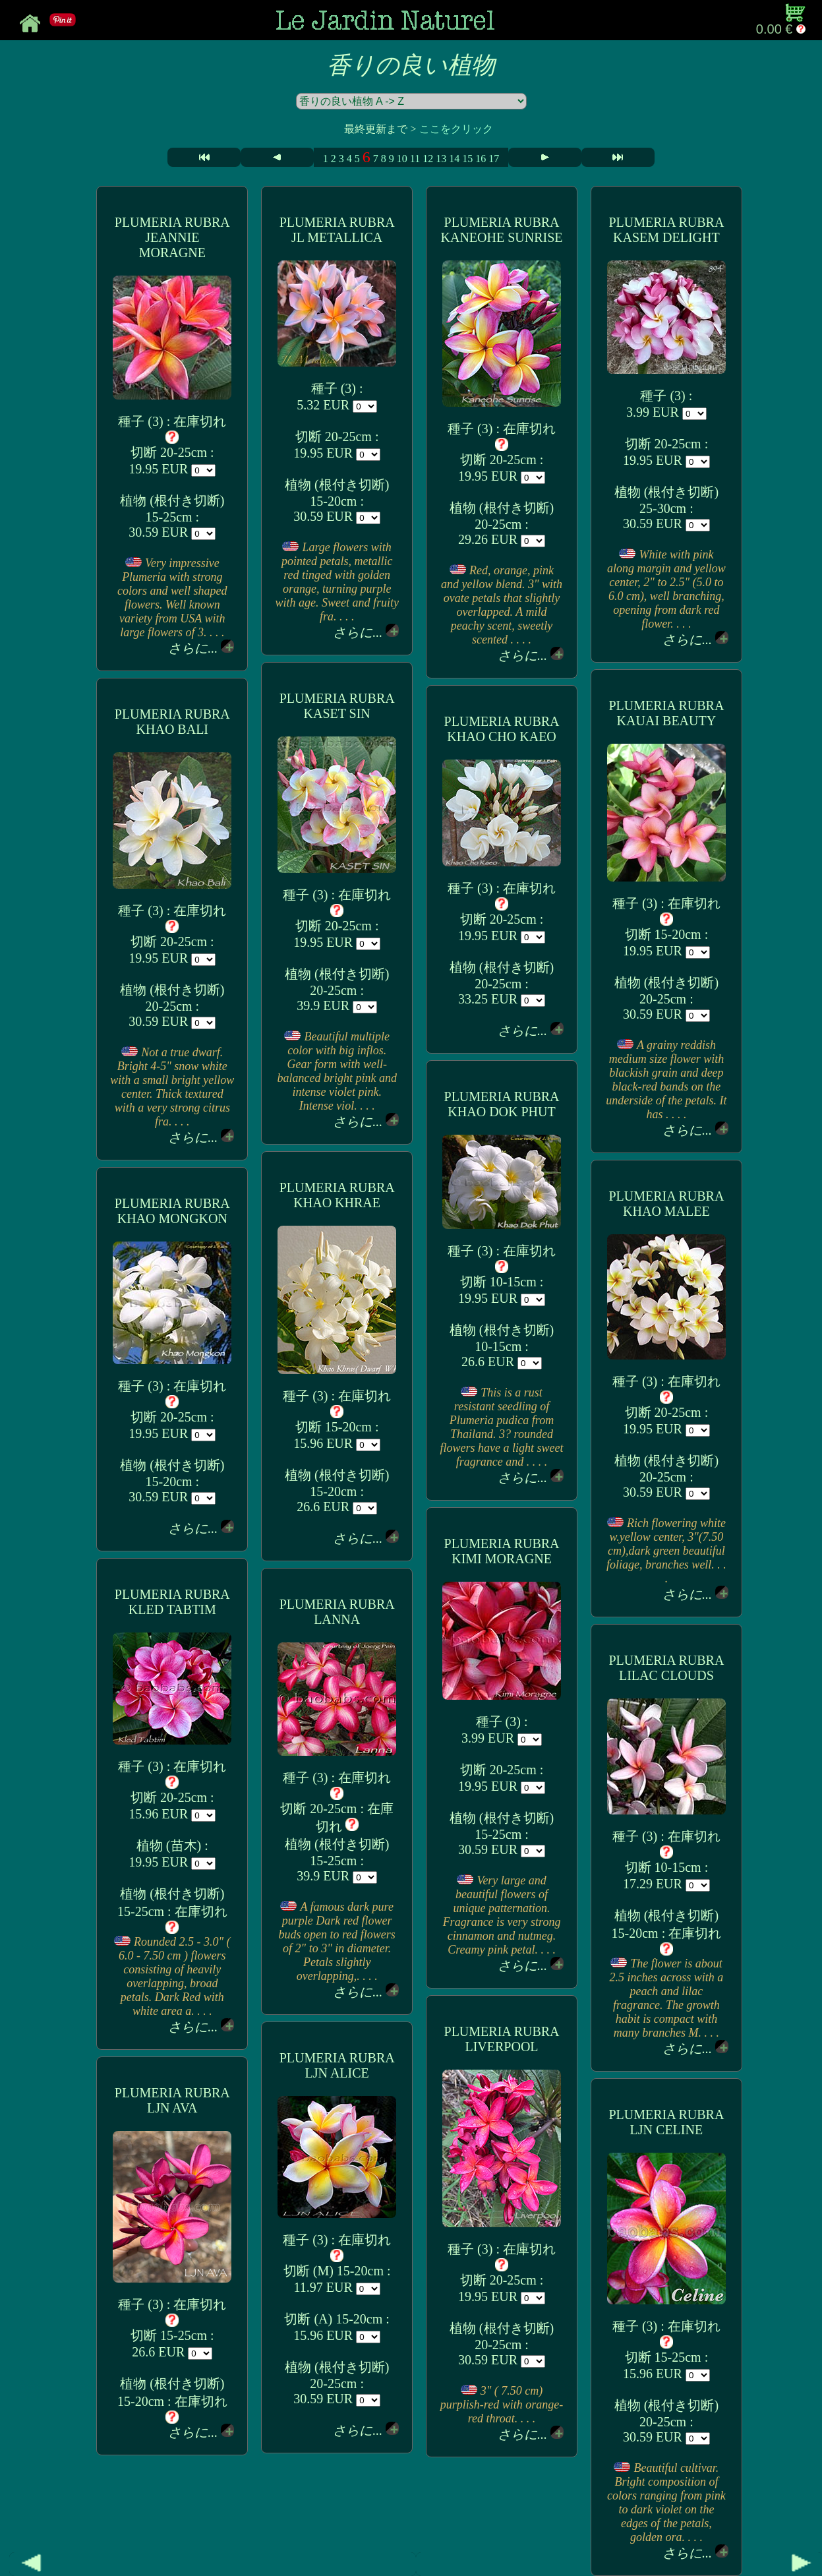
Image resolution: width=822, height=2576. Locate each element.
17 (493, 158)
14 (454, 158)
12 (428, 158)
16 (480, 158)
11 (415, 158)
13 (441, 158)
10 (402, 158)
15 (467, 158)
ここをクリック (456, 129)
